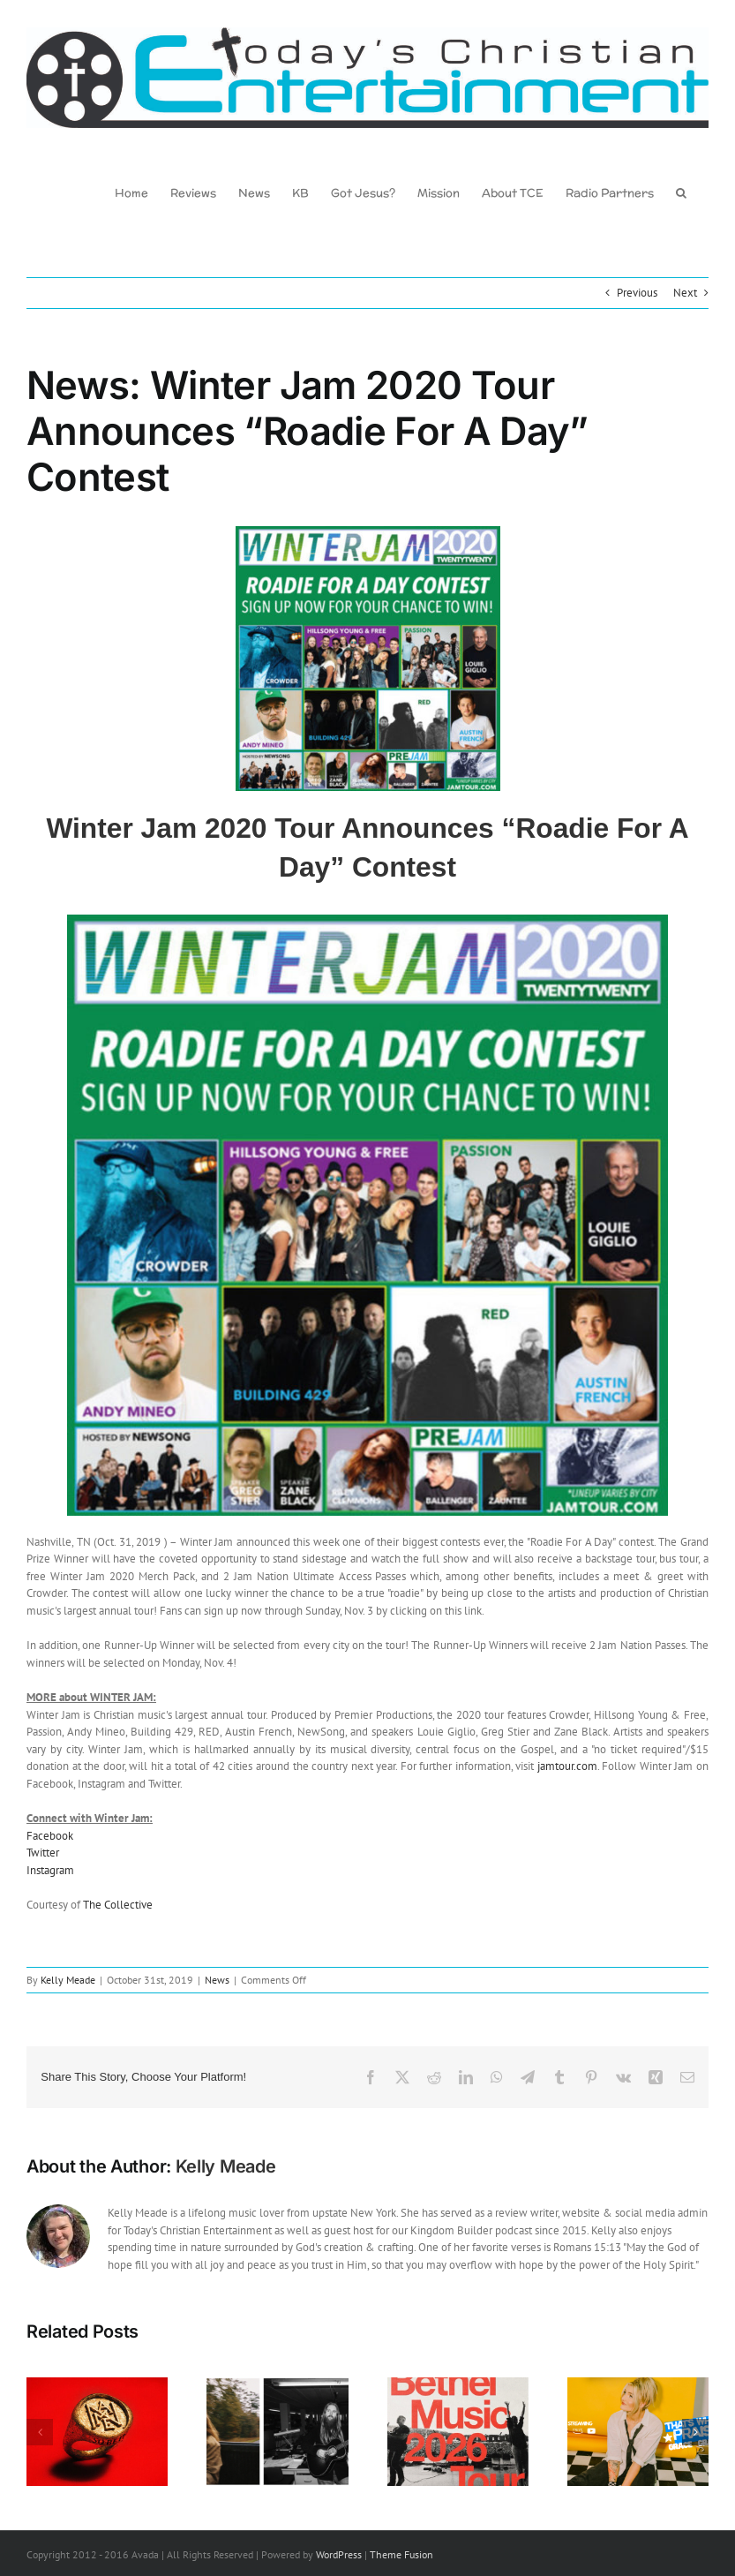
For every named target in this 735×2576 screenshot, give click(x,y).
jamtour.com (567, 1766)
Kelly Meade (68, 1979)
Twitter (42, 1852)
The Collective (118, 1904)
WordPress (339, 2555)
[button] (681, 192)
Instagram (50, 1870)
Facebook (49, 1835)
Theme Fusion (401, 2555)
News (217, 1979)
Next (685, 292)
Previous (637, 292)
